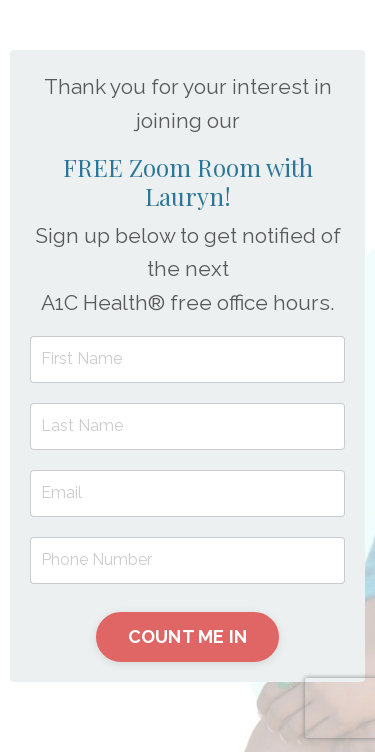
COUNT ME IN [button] (188, 636)
